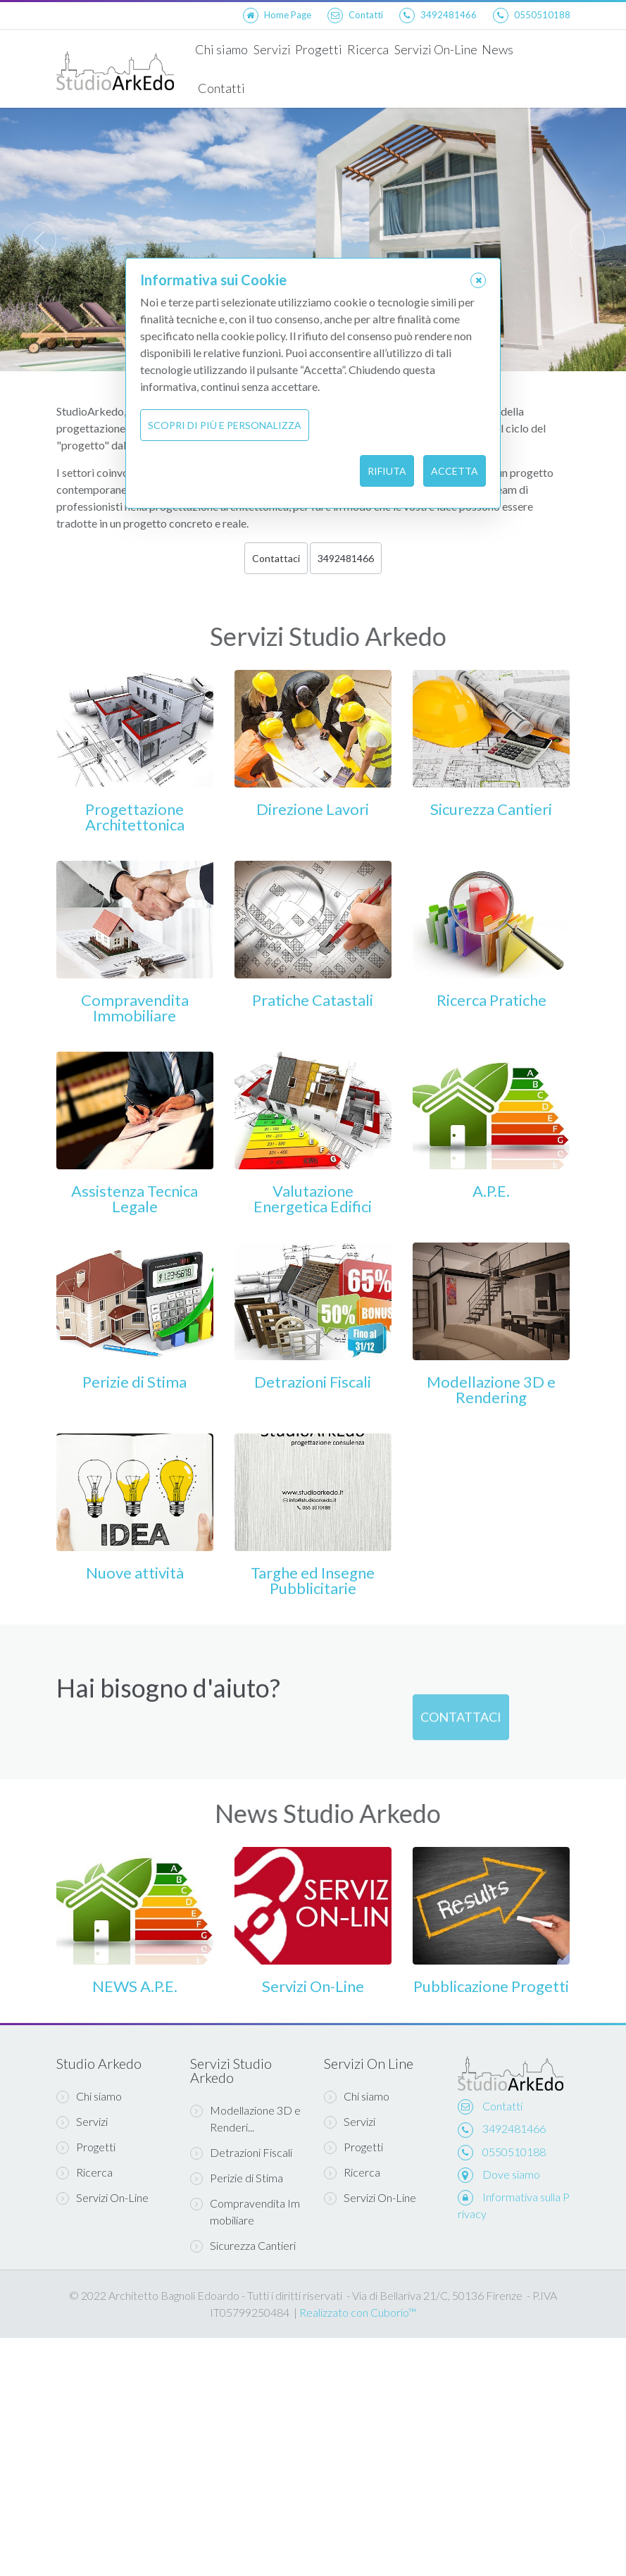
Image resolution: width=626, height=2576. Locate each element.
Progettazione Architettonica (134, 816)
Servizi (271, 49)
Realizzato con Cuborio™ (357, 2312)
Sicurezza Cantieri (491, 809)
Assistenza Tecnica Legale (134, 1198)
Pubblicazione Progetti (491, 1986)
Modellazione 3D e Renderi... (245, 2118)
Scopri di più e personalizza (224, 425)
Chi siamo (221, 49)
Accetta (454, 471)
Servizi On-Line (435, 49)
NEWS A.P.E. (134, 1986)
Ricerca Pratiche (491, 999)
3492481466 (346, 558)
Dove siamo (511, 2174)
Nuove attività (135, 1572)
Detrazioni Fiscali (312, 1381)
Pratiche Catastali (312, 999)
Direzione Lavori (312, 809)
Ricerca (368, 49)
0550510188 (514, 2151)
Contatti (221, 88)
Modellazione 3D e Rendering (491, 1389)
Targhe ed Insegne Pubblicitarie (313, 1580)
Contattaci (276, 558)
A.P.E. (491, 1190)
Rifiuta (387, 471)
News (497, 49)
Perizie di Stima (134, 1381)
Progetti (318, 49)
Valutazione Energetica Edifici (312, 1198)
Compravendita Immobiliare (135, 1007)
